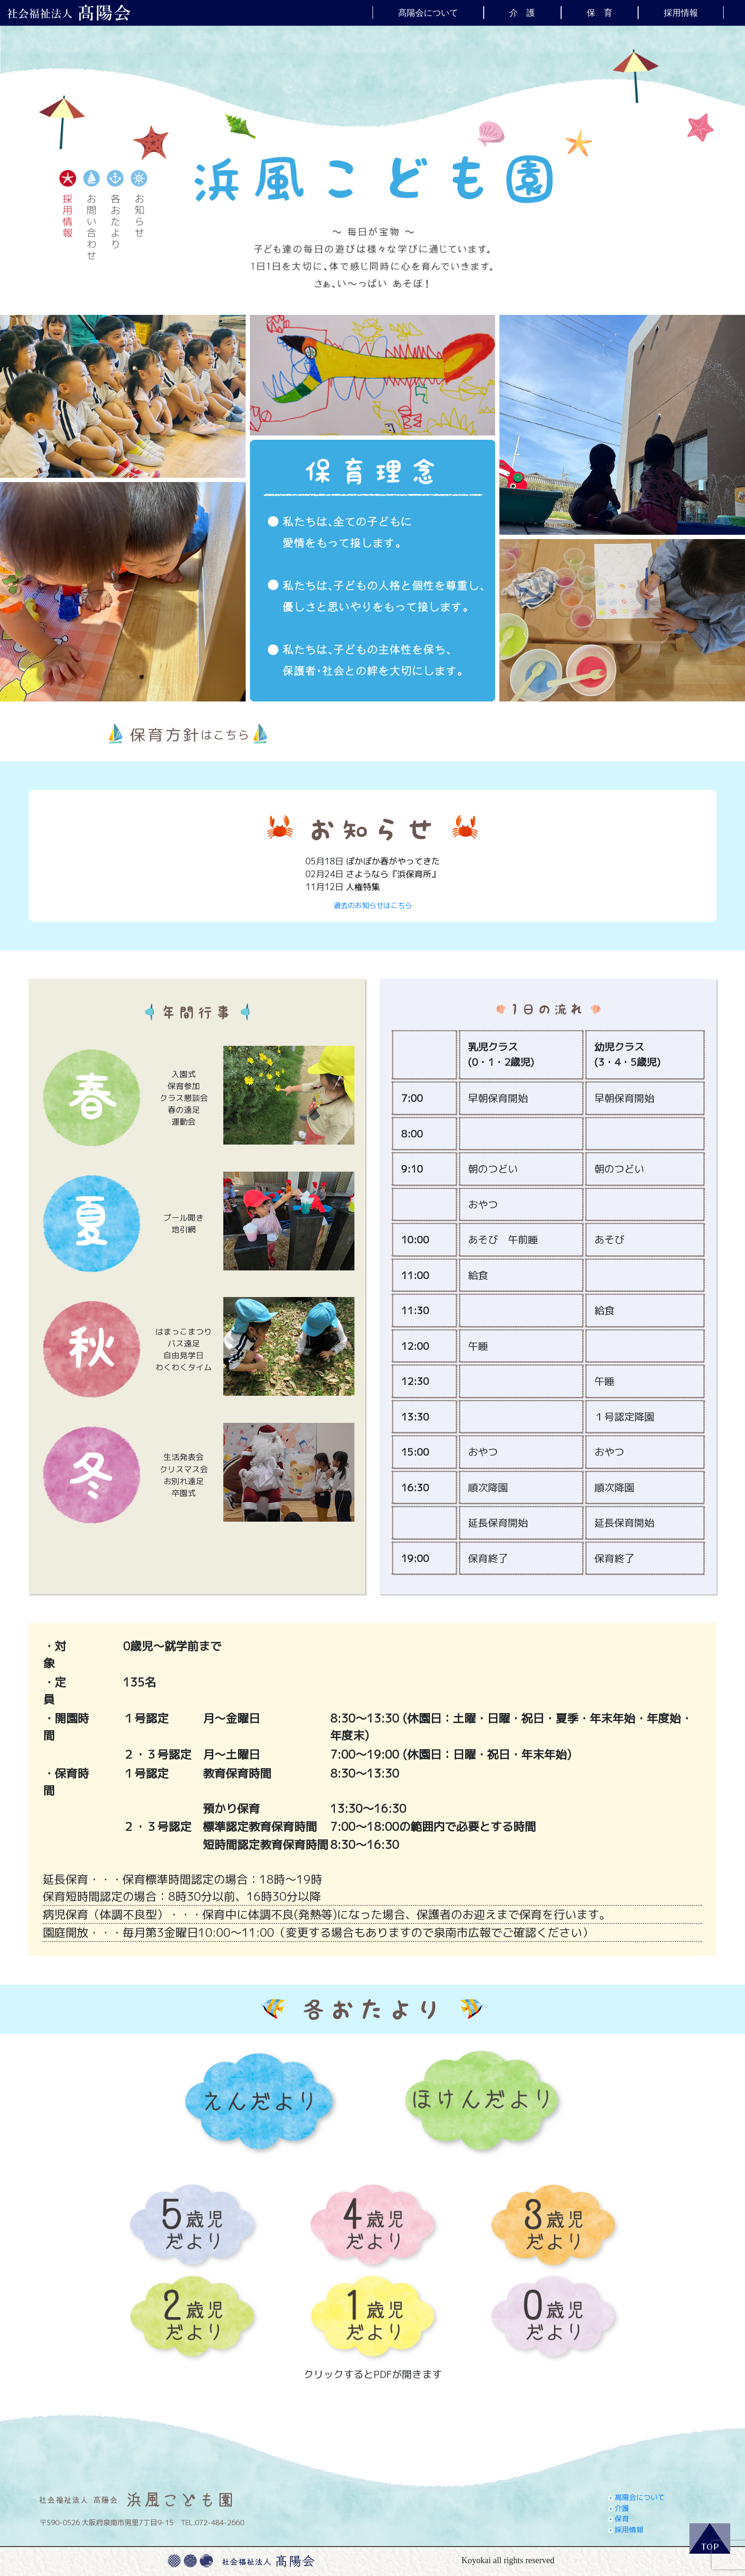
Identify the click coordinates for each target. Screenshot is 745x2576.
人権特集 (363, 887)
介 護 (522, 12)
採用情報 (681, 12)
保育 (618, 2519)
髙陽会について (428, 12)
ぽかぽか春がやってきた (393, 861)
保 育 (599, 12)
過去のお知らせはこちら (373, 905)
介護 (618, 2508)
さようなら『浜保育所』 (393, 874)
